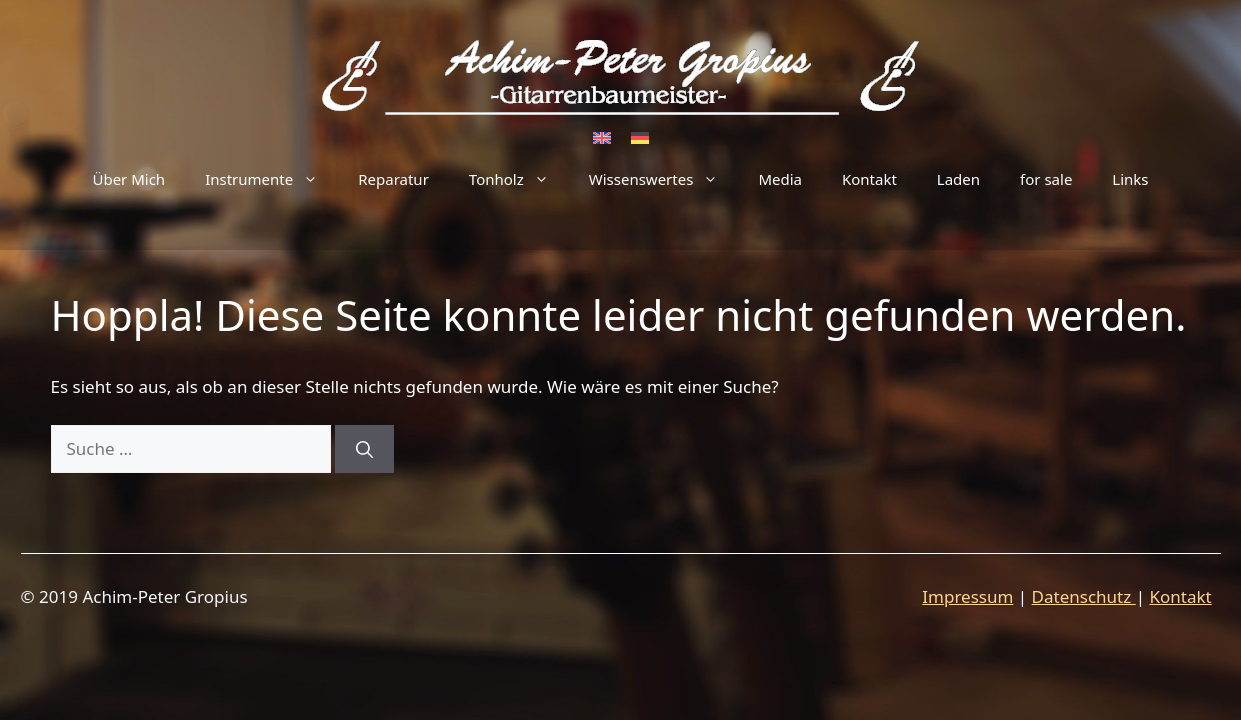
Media (780, 179)
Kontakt (869, 179)
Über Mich (128, 179)
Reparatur (393, 179)
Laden (958, 179)
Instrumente (271, 179)
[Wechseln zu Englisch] (602, 137)
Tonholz (519, 179)
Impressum (967, 596)
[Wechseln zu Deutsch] (640, 137)
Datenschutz (1084, 596)
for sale (1046, 179)
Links (1130, 179)
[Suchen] (364, 449)
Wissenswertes (664, 179)
